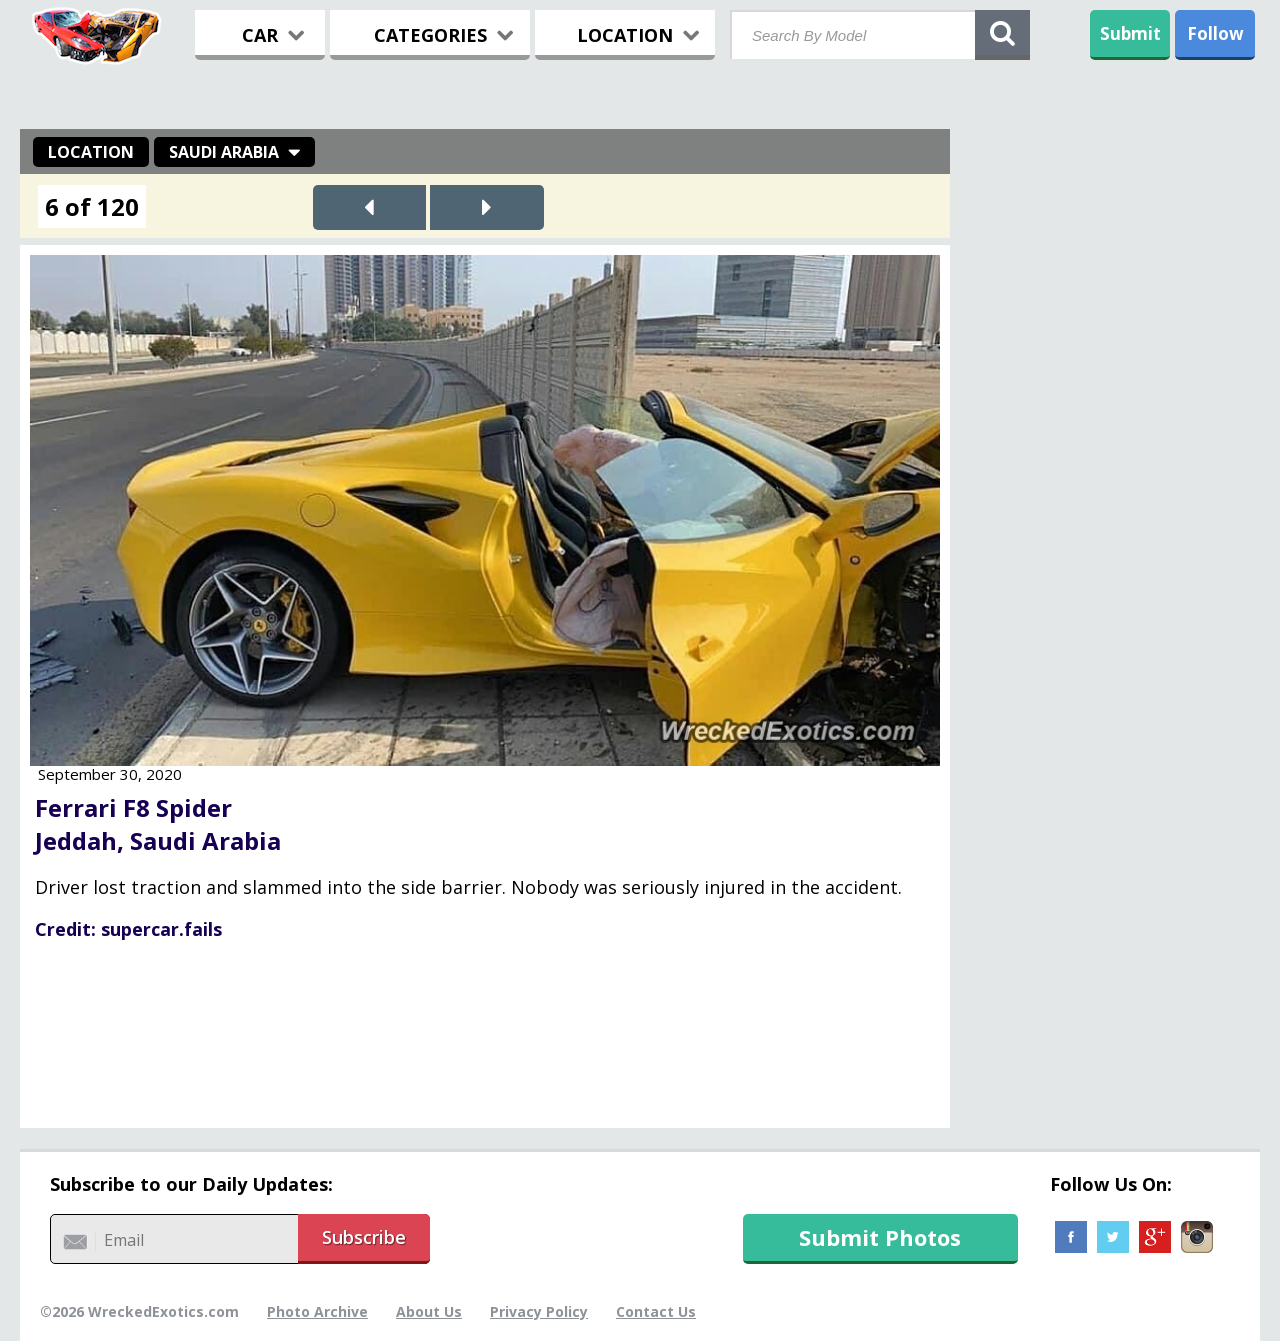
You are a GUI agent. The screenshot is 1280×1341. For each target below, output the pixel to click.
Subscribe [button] (364, 1237)
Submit (1130, 33)
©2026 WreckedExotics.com (139, 1311)
